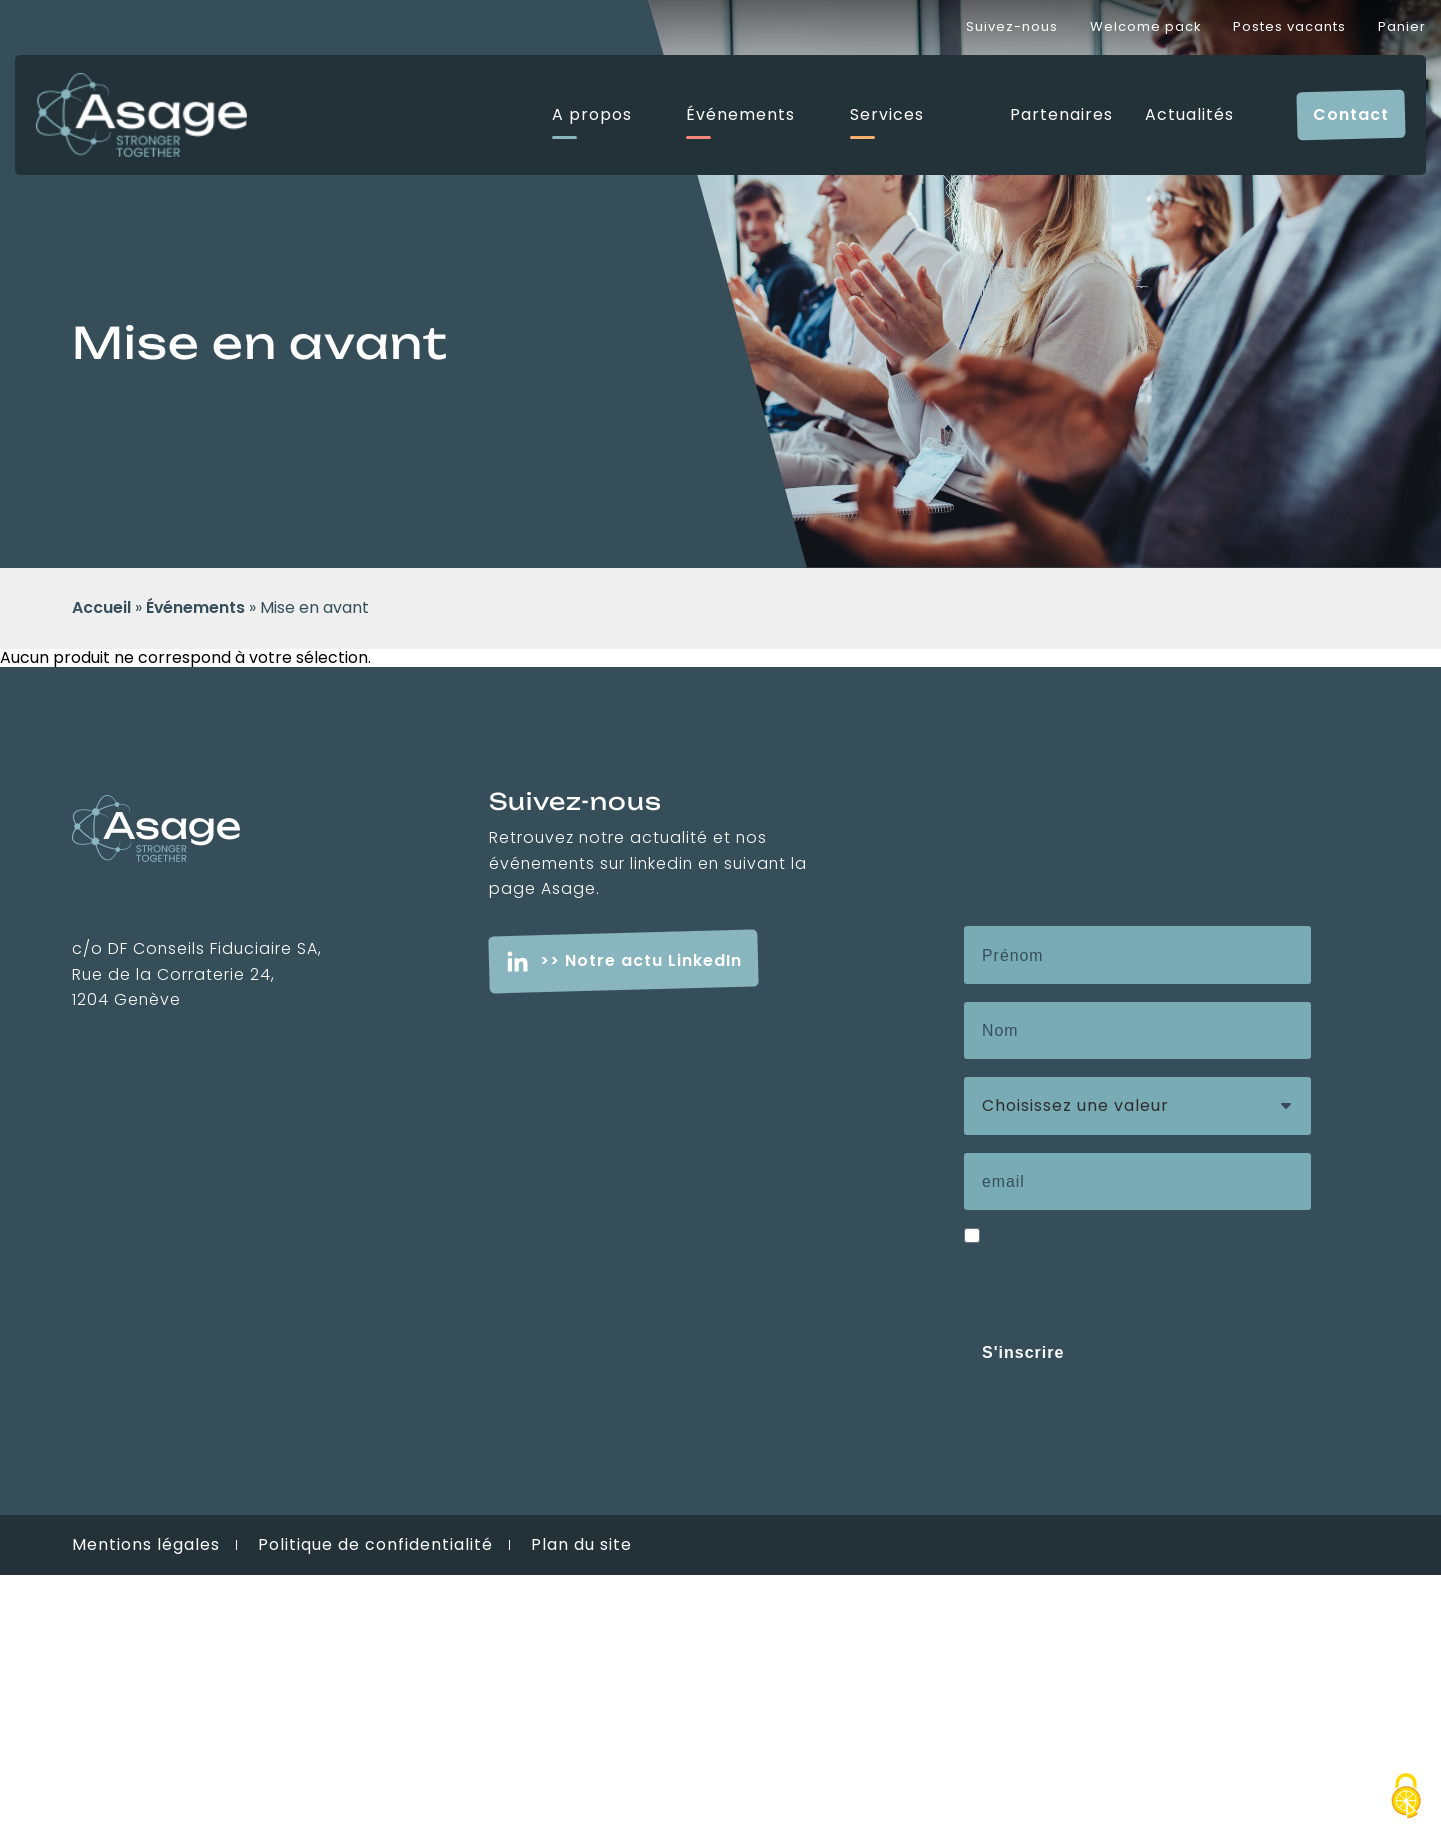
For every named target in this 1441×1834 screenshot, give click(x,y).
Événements (740, 115)
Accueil (101, 607)
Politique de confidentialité (375, 1544)
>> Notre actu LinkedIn (641, 960)
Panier (1402, 27)
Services (887, 115)
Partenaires (1061, 115)
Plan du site (581, 1544)
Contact (1351, 114)
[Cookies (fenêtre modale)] (1406, 1798)
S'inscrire (1023, 1352)
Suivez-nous (1012, 27)
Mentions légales (146, 1544)
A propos (592, 115)
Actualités (1189, 115)
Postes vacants (1289, 27)
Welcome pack (1146, 27)
